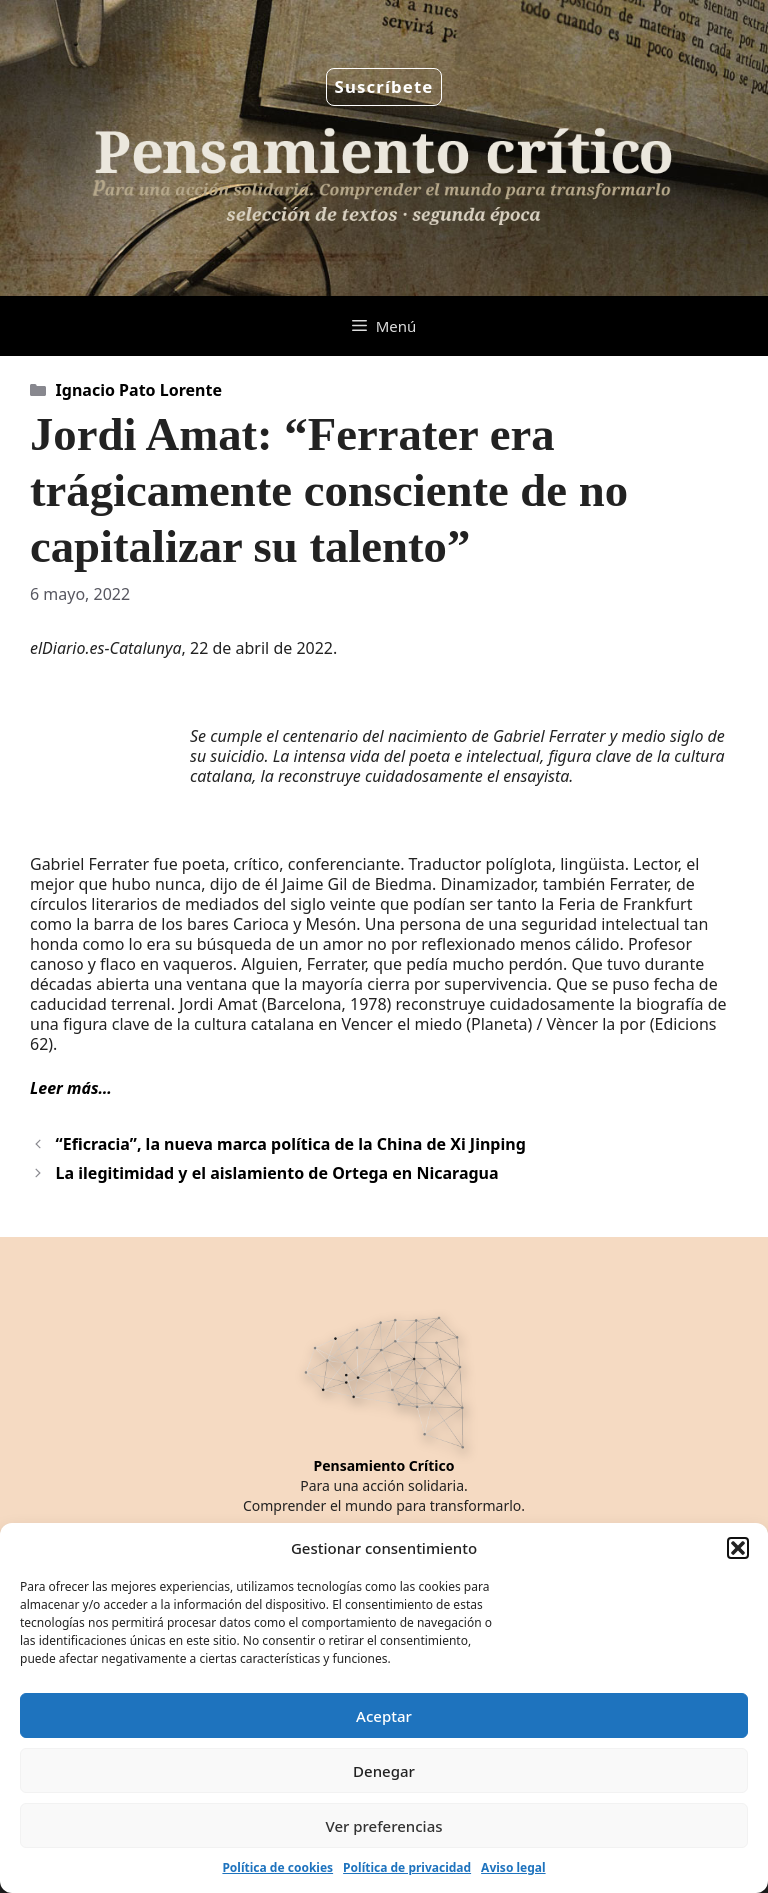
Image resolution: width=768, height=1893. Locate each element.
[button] (738, 1548)
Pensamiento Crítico (384, 1465)
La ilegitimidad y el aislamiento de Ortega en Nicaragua (277, 1173)
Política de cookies (277, 1867)
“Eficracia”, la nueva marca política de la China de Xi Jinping (291, 1144)
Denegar (384, 1771)
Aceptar (384, 1716)
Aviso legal (513, 1867)
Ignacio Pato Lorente (139, 390)
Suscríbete (384, 86)
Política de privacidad (407, 1867)
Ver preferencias (383, 1826)
